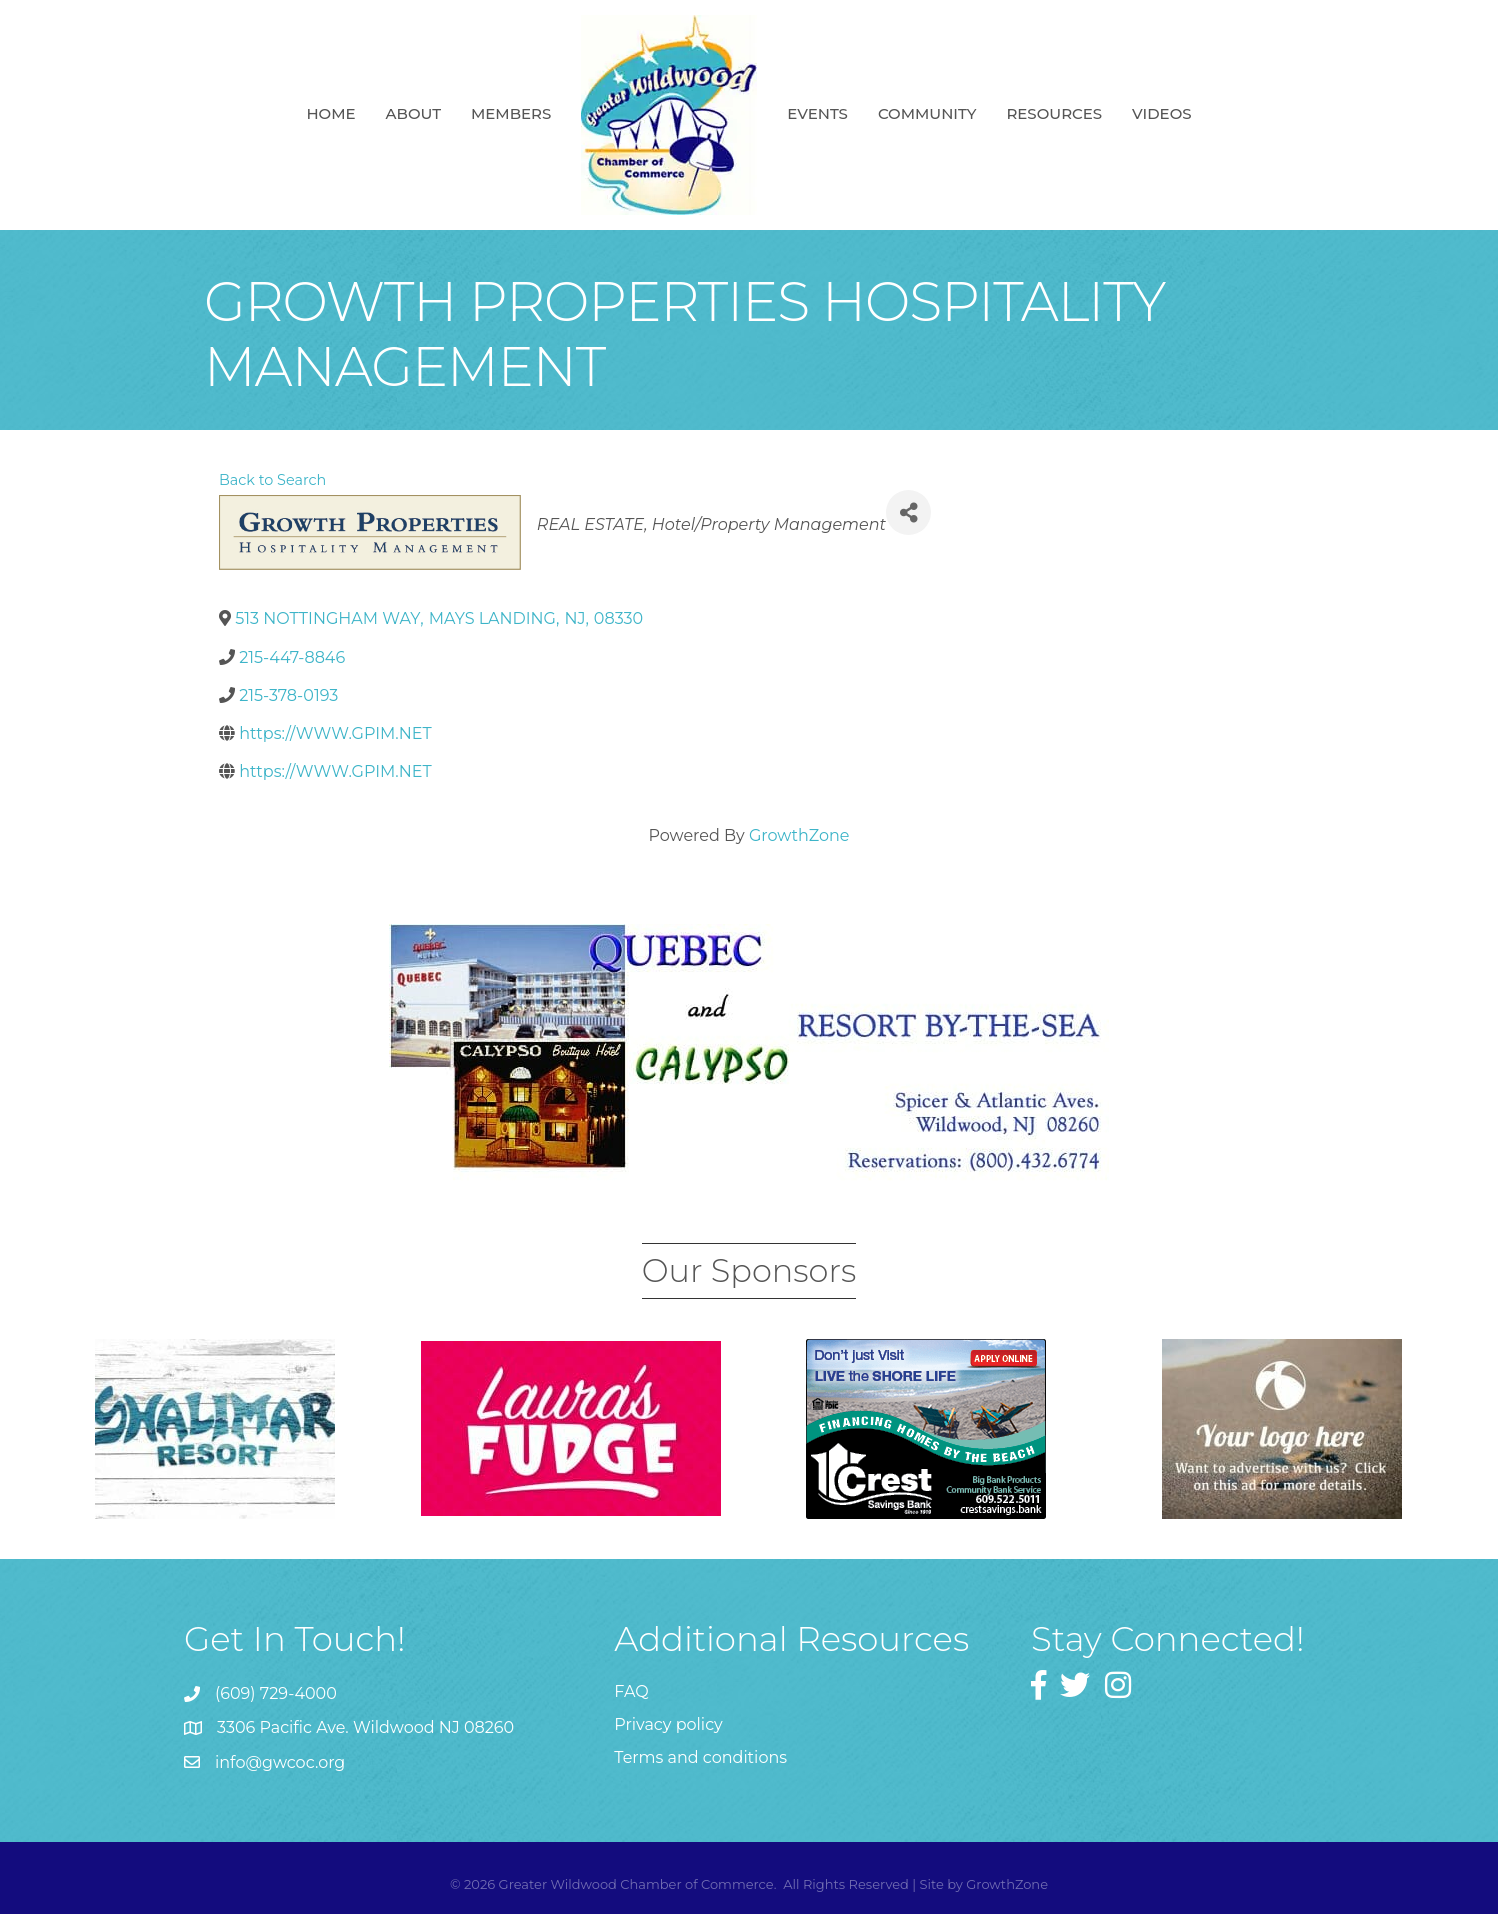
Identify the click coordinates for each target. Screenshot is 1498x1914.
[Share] (908, 512)
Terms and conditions (700, 1757)
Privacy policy (668, 1724)
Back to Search (272, 480)
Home (330, 113)
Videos (1161, 113)
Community (927, 113)
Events (817, 113)
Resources (1054, 113)
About (413, 113)
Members (511, 113)
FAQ (631, 1691)
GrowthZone (799, 835)
